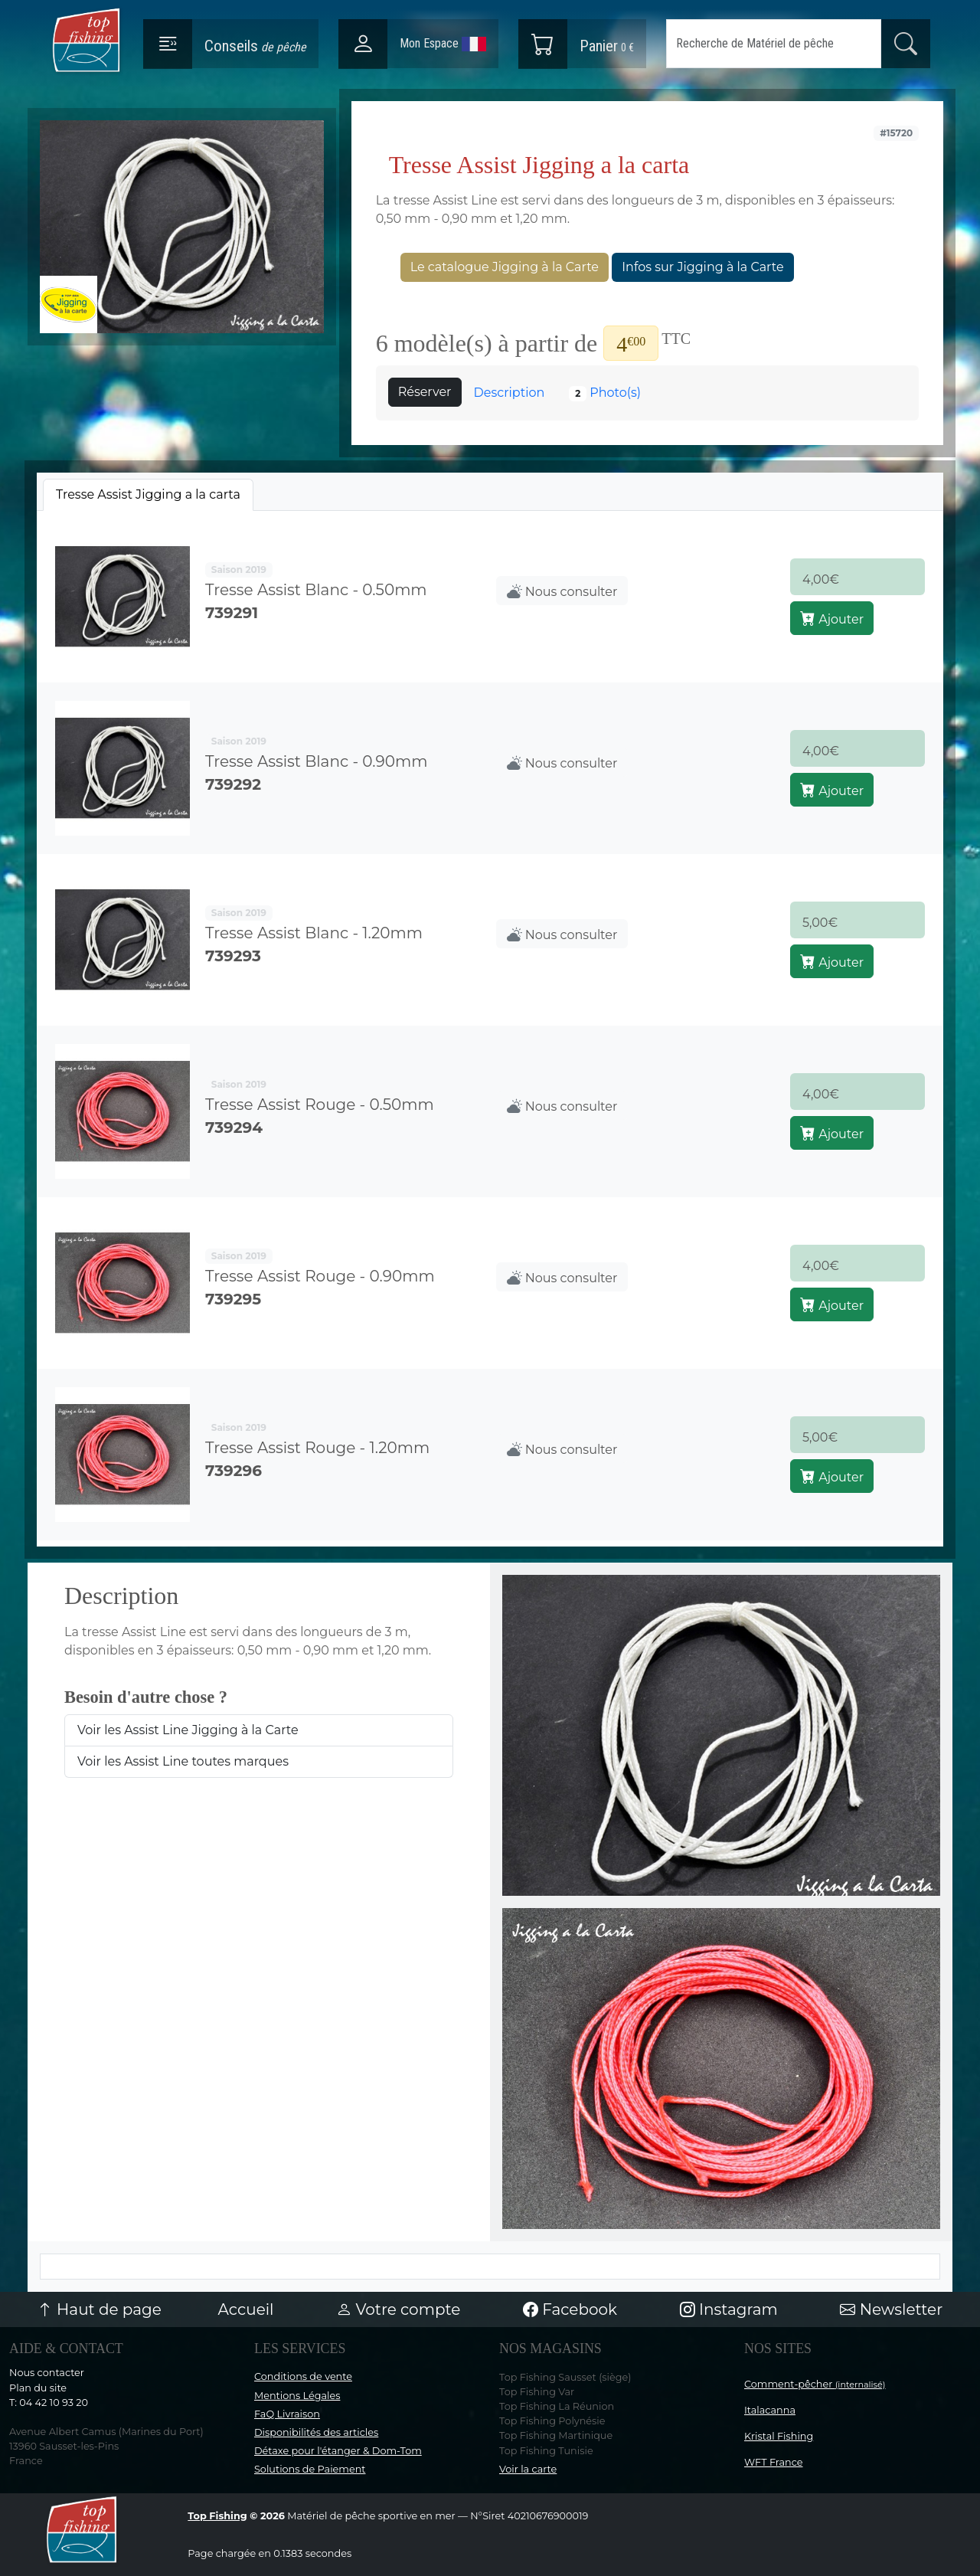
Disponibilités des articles (316, 2432)
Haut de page (100, 2309)
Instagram (729, 2309)
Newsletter (891, 2309)
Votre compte (398, 2309)
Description (509, 392)
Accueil (246, 2309)
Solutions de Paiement (309, 2469)
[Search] (773, 43)
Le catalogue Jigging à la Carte (504, 267)
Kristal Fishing (778, 2436)
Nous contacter (46, 2372)
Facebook (570, 2309)
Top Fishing (217, 2516)
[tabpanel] (490, 1025)
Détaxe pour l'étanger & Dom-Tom (338, 2451)
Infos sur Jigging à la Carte (702, 267)
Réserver (425, 392)
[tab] (148, 495)
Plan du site (38, 2388)
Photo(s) (605, 393)
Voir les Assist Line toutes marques (183, 1761)
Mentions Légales (297, 2395)
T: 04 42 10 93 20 (48, 2402)
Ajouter (832, 618)
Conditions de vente (303, 2376)
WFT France (773, 2462)
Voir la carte (528, 2469)
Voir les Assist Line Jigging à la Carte (188, 1730)
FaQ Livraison (287, 2414)
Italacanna (769, 2410)
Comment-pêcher (815, 2384)
